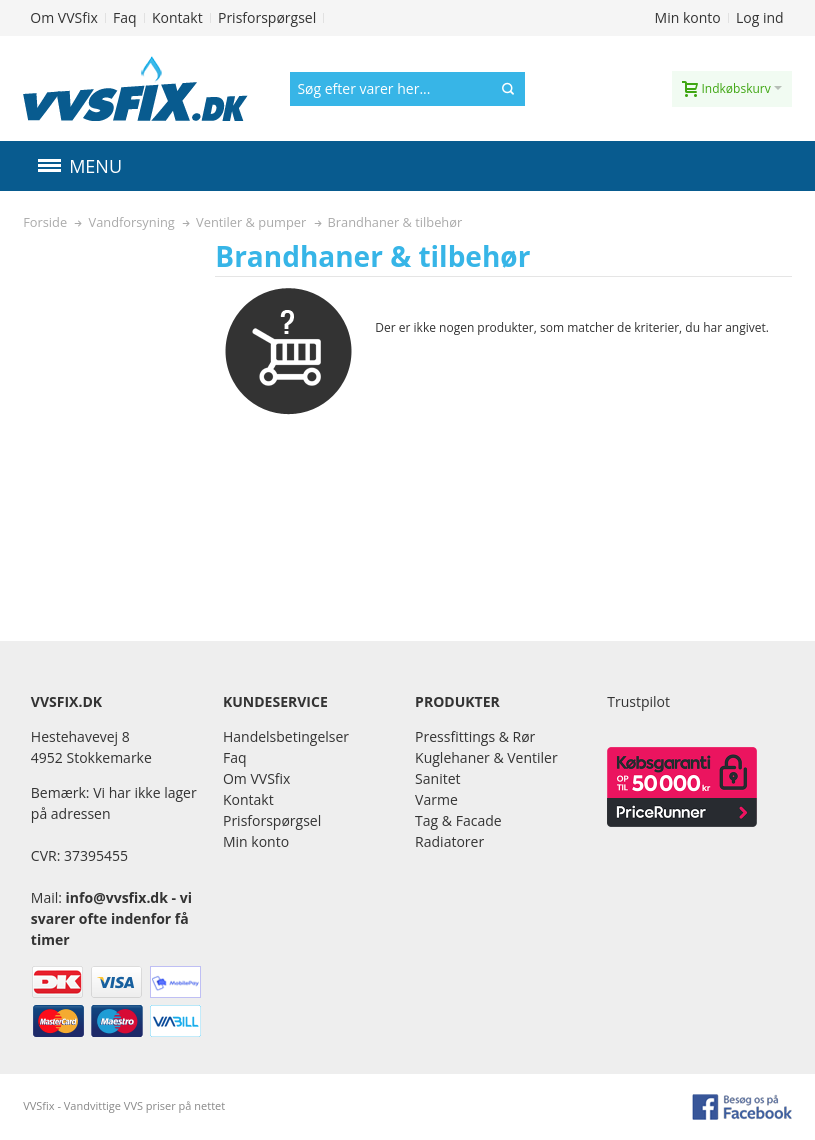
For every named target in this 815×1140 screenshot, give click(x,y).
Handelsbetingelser (286, 736)
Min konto (688, 17)
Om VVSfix (63, 17)
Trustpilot (638, 701)
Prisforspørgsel (267, 17)
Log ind (760, 17)
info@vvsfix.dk (117, 897)
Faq (125, 17)
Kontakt (177, 17)
